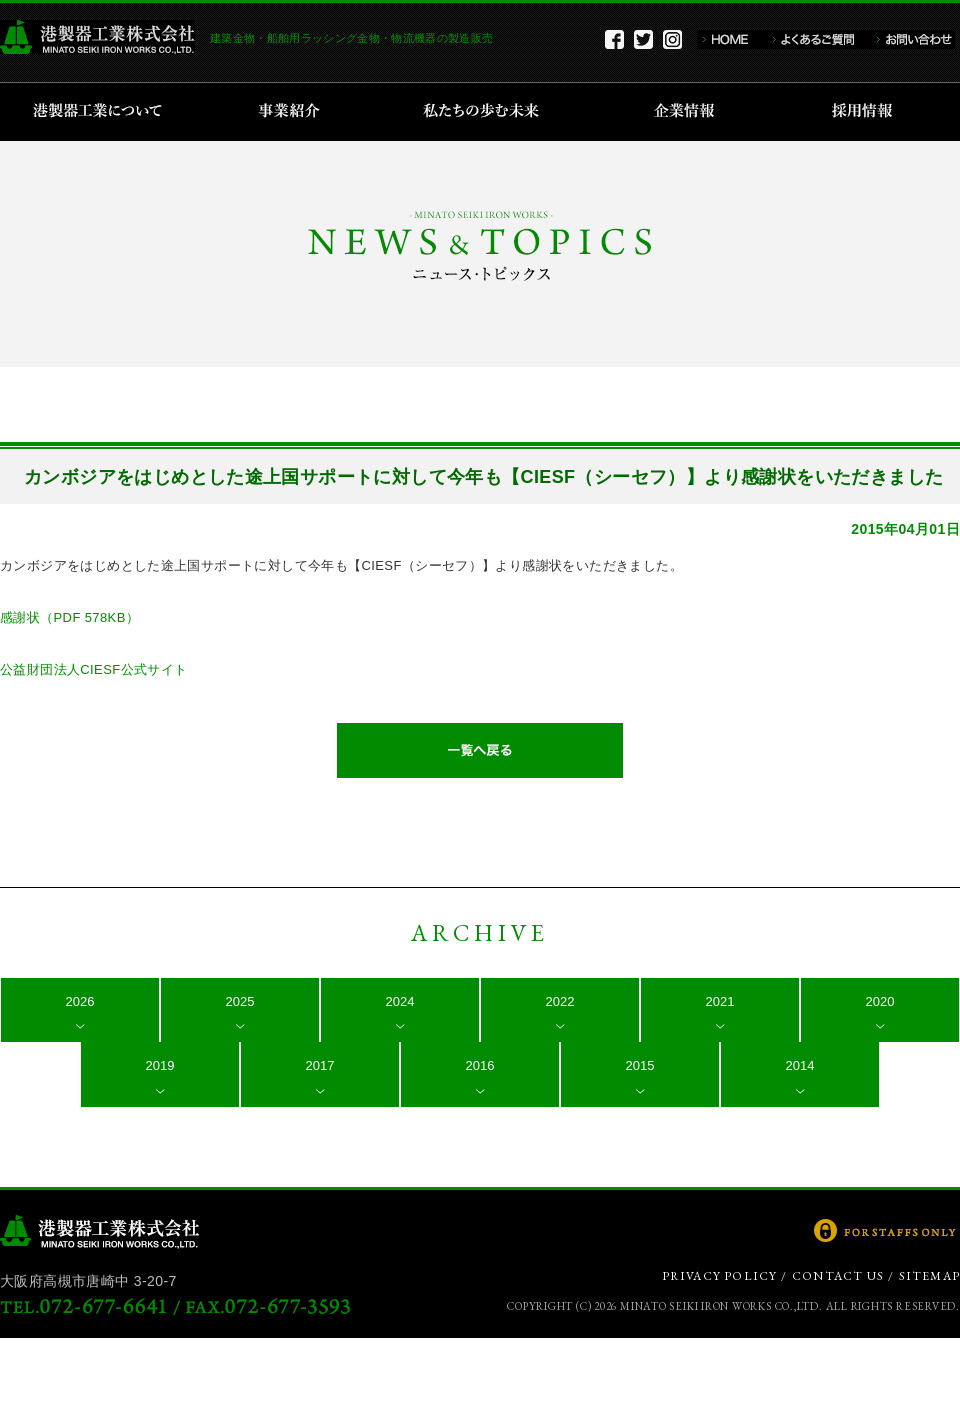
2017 (320, 1065)
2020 (880, 1001)
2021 (720, 1001)
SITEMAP (929, 1276)
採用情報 (868, 112)
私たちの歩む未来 (487, 112)
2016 (480, 1065)
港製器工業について (104, 112)
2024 (400, 1001)
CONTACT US (838, 1276)
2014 (800, 1065)
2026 (80, 1001)
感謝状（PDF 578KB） (69, 617)
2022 (560, 1001)
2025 (240, 1001)
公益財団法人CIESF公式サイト (94, 669)
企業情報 (688, 112)
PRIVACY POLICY (720, 1276)
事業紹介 (292, 112)
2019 (160, 1065)
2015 (640, 1065)
